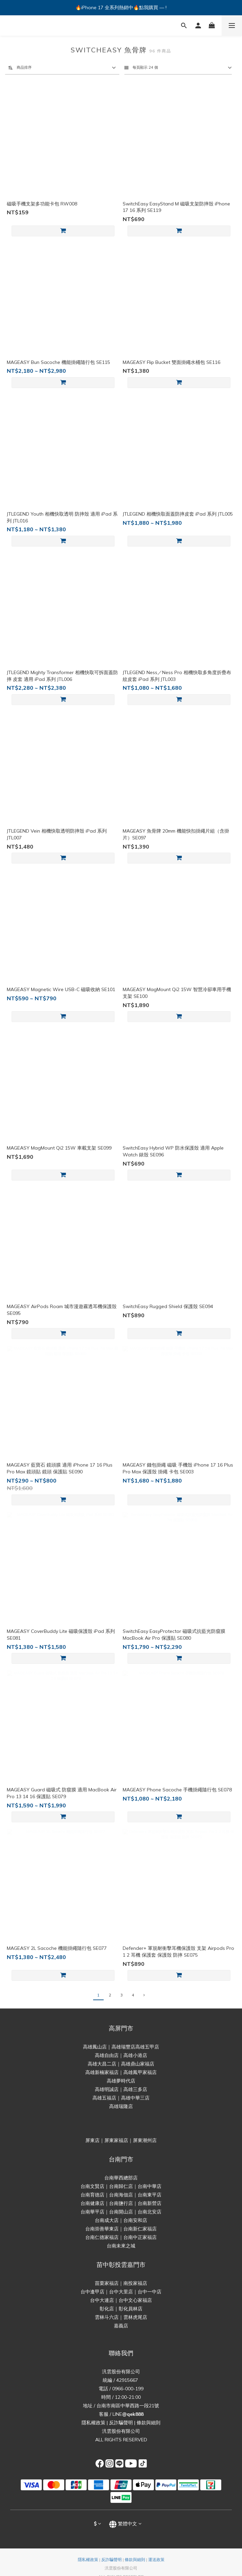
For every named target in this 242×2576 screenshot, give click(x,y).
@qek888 (132, 2414)
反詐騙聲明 (121, 2423)
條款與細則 (148, 2423)
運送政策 (156, 2559)
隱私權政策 (93, 2423)
